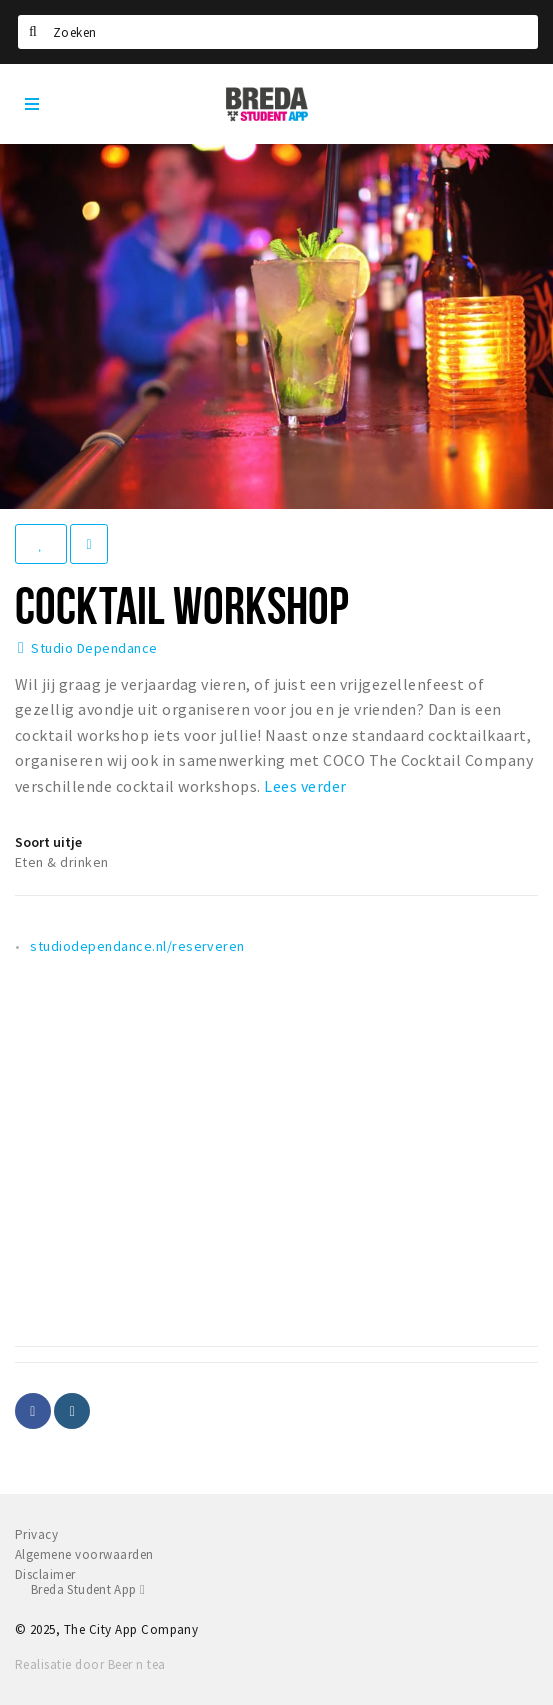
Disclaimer (45, 1574)
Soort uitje (48, 842)
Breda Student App (88, 1589)
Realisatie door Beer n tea (90, 1664)
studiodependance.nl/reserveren (137, 946)
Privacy (36, 1534)
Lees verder (305, 786)
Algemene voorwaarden (84, 1554)
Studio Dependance (94, 648)
